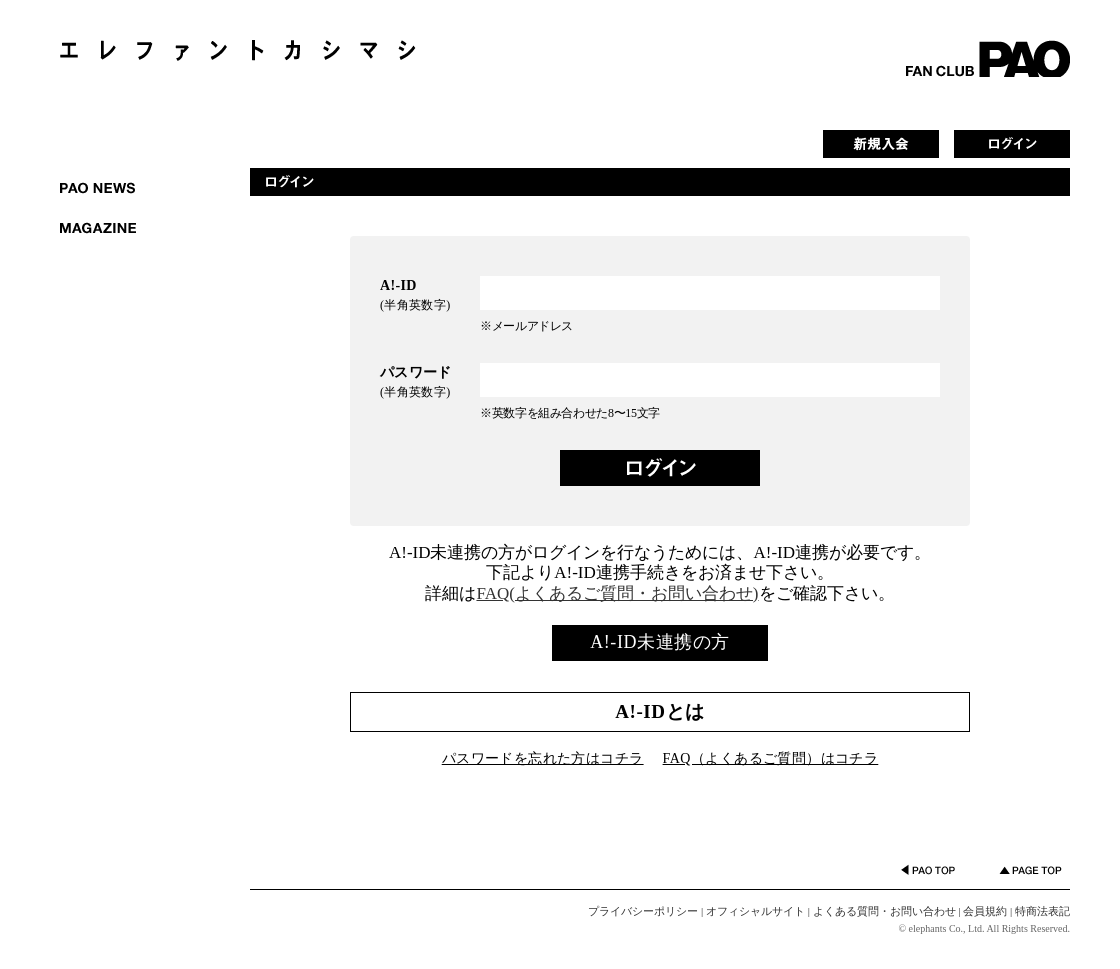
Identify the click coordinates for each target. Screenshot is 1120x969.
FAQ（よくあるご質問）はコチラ (771, 758)
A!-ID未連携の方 (659, 642)
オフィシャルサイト (755, 911)
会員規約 (985, 911)
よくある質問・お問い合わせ (884, 911)
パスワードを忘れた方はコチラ (543, 758)
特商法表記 (1042, 911)
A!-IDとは (659, 711)
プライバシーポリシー (643, 911)
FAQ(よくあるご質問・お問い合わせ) (617, 593)
